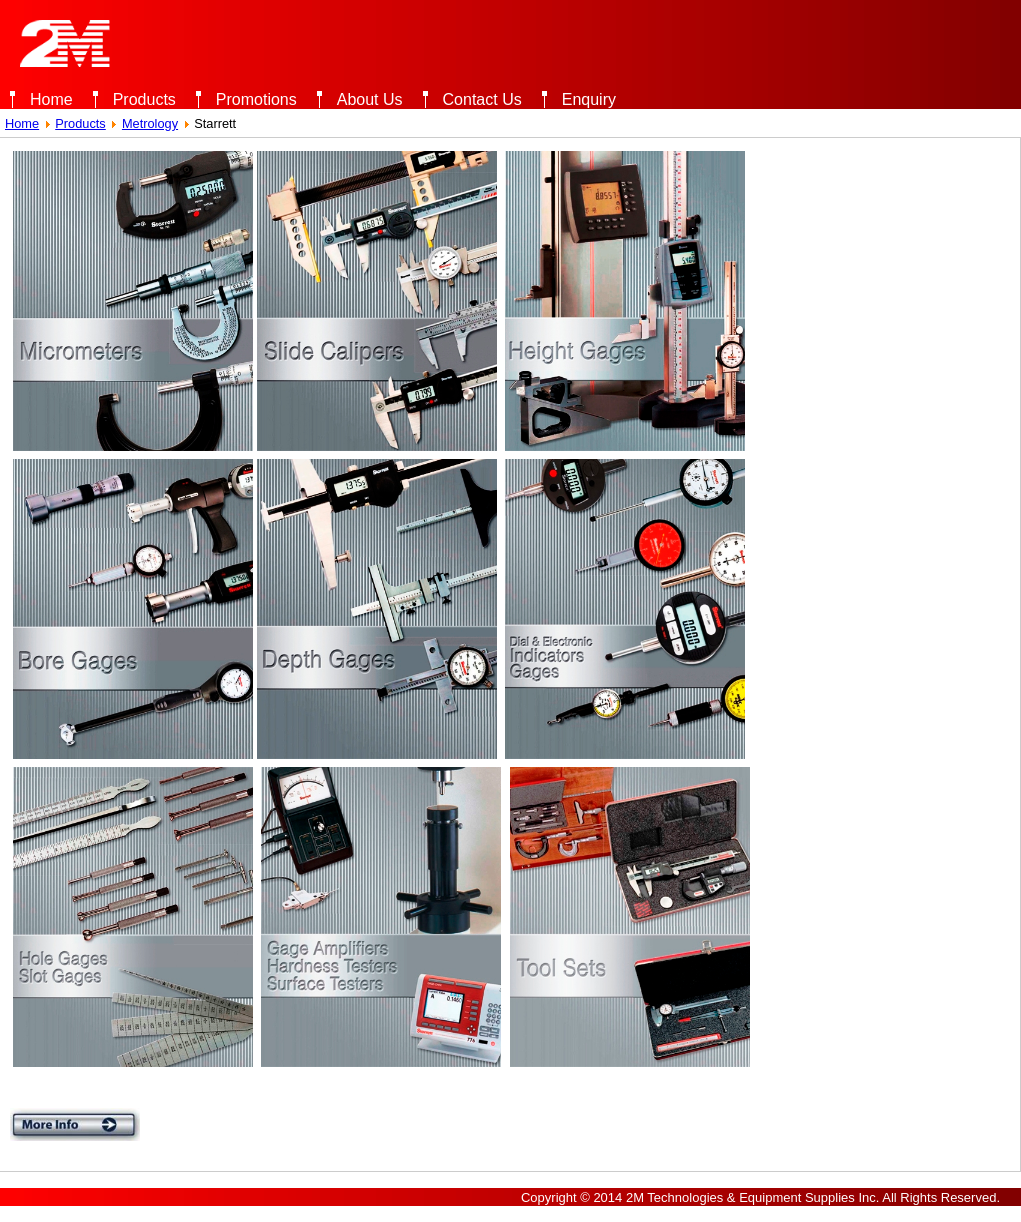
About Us (370, 99)
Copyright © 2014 (571, 1197)
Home (51, 99)
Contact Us (482, 99)
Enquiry (589, 99)
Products (144, 99)
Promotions (256, 99)
